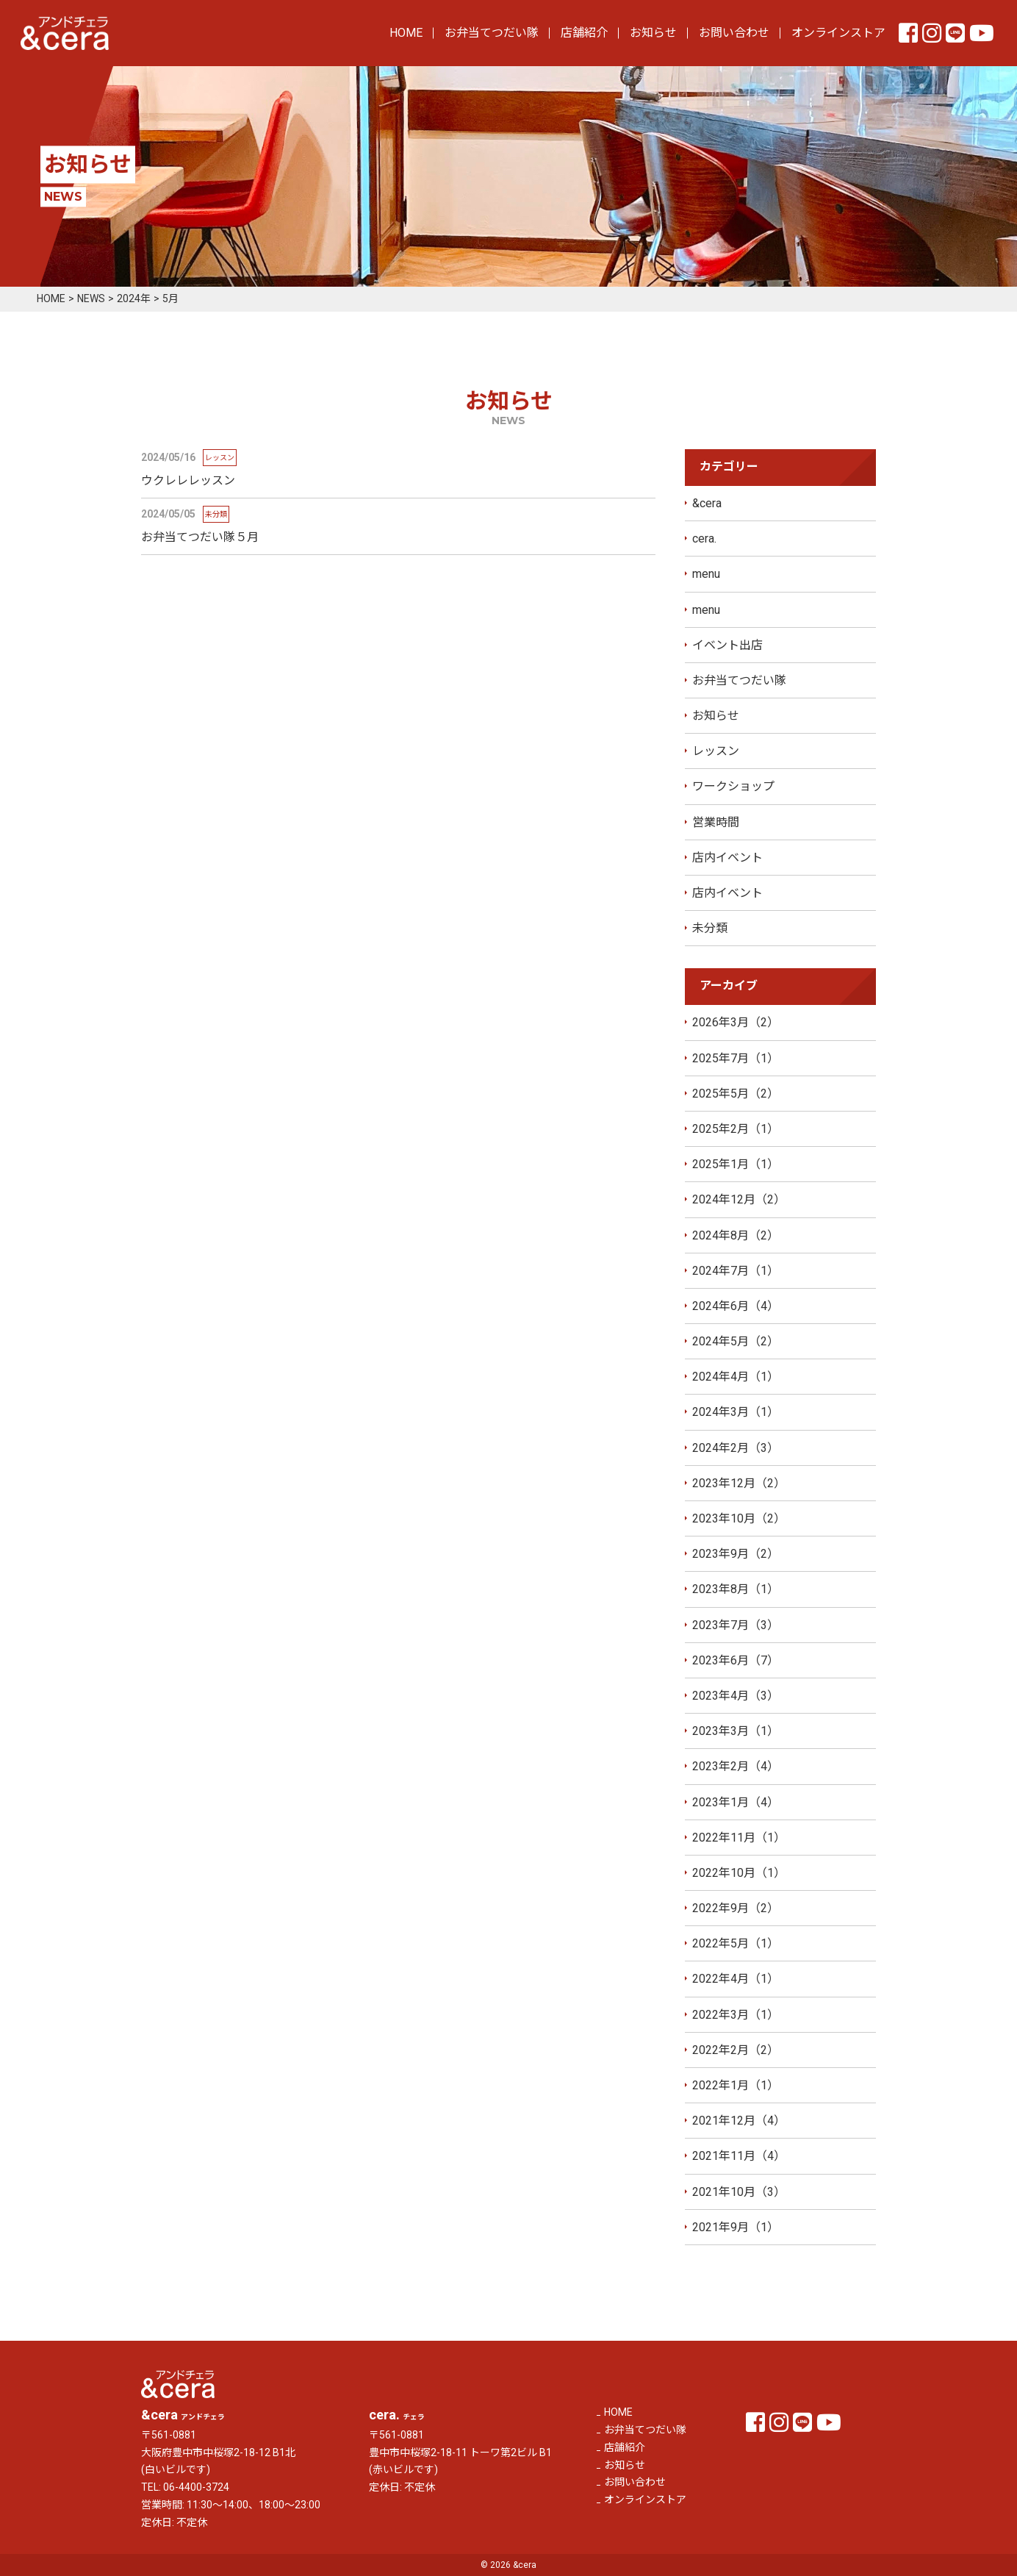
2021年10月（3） (739, 2192)
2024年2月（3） (735, 1448)
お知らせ (653, 33)
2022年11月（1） (739, 1838)
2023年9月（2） (735, 1554)
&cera (707, 503)
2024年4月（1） (735, 1377)
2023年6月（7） (735, 1660)
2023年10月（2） (739, 1519)
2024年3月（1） (735, 1413)
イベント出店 (727, 645)
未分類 (709, 929)
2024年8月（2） (735, 1235)
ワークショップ (733, 787)
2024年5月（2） (735, 1342)
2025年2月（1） (735, 1129)
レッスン (715, 752)
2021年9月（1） (735, 2227)
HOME (406, 33)
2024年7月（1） (735, 1271)
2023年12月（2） (739, 1483)
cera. (704, 539)
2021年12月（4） (739, 2121)
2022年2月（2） (735, 2050)
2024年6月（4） (735, 1306)
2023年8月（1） (735, 1590)
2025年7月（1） (735, 1058)
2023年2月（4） (735, 1767)
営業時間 (715, 822)
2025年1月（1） (735, 1165)
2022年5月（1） (735, 1944)
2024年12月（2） (739, 1200)
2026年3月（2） (735, 1023)
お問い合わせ (734, 33)
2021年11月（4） (739, 2157)
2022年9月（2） (735, 1909)
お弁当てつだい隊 (492, 33)
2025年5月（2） (735, 1094)
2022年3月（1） (735, 2015)
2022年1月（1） (735, 2086)
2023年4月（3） (735, 1696)
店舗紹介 (584, 33)
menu (706, 575)
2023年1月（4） (735, 1802)
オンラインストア (838, 33)
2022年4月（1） (735, 1979)
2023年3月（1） (735, 1732)
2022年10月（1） (739, 1873)
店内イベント (727, 858)
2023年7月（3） (735, 1625)
